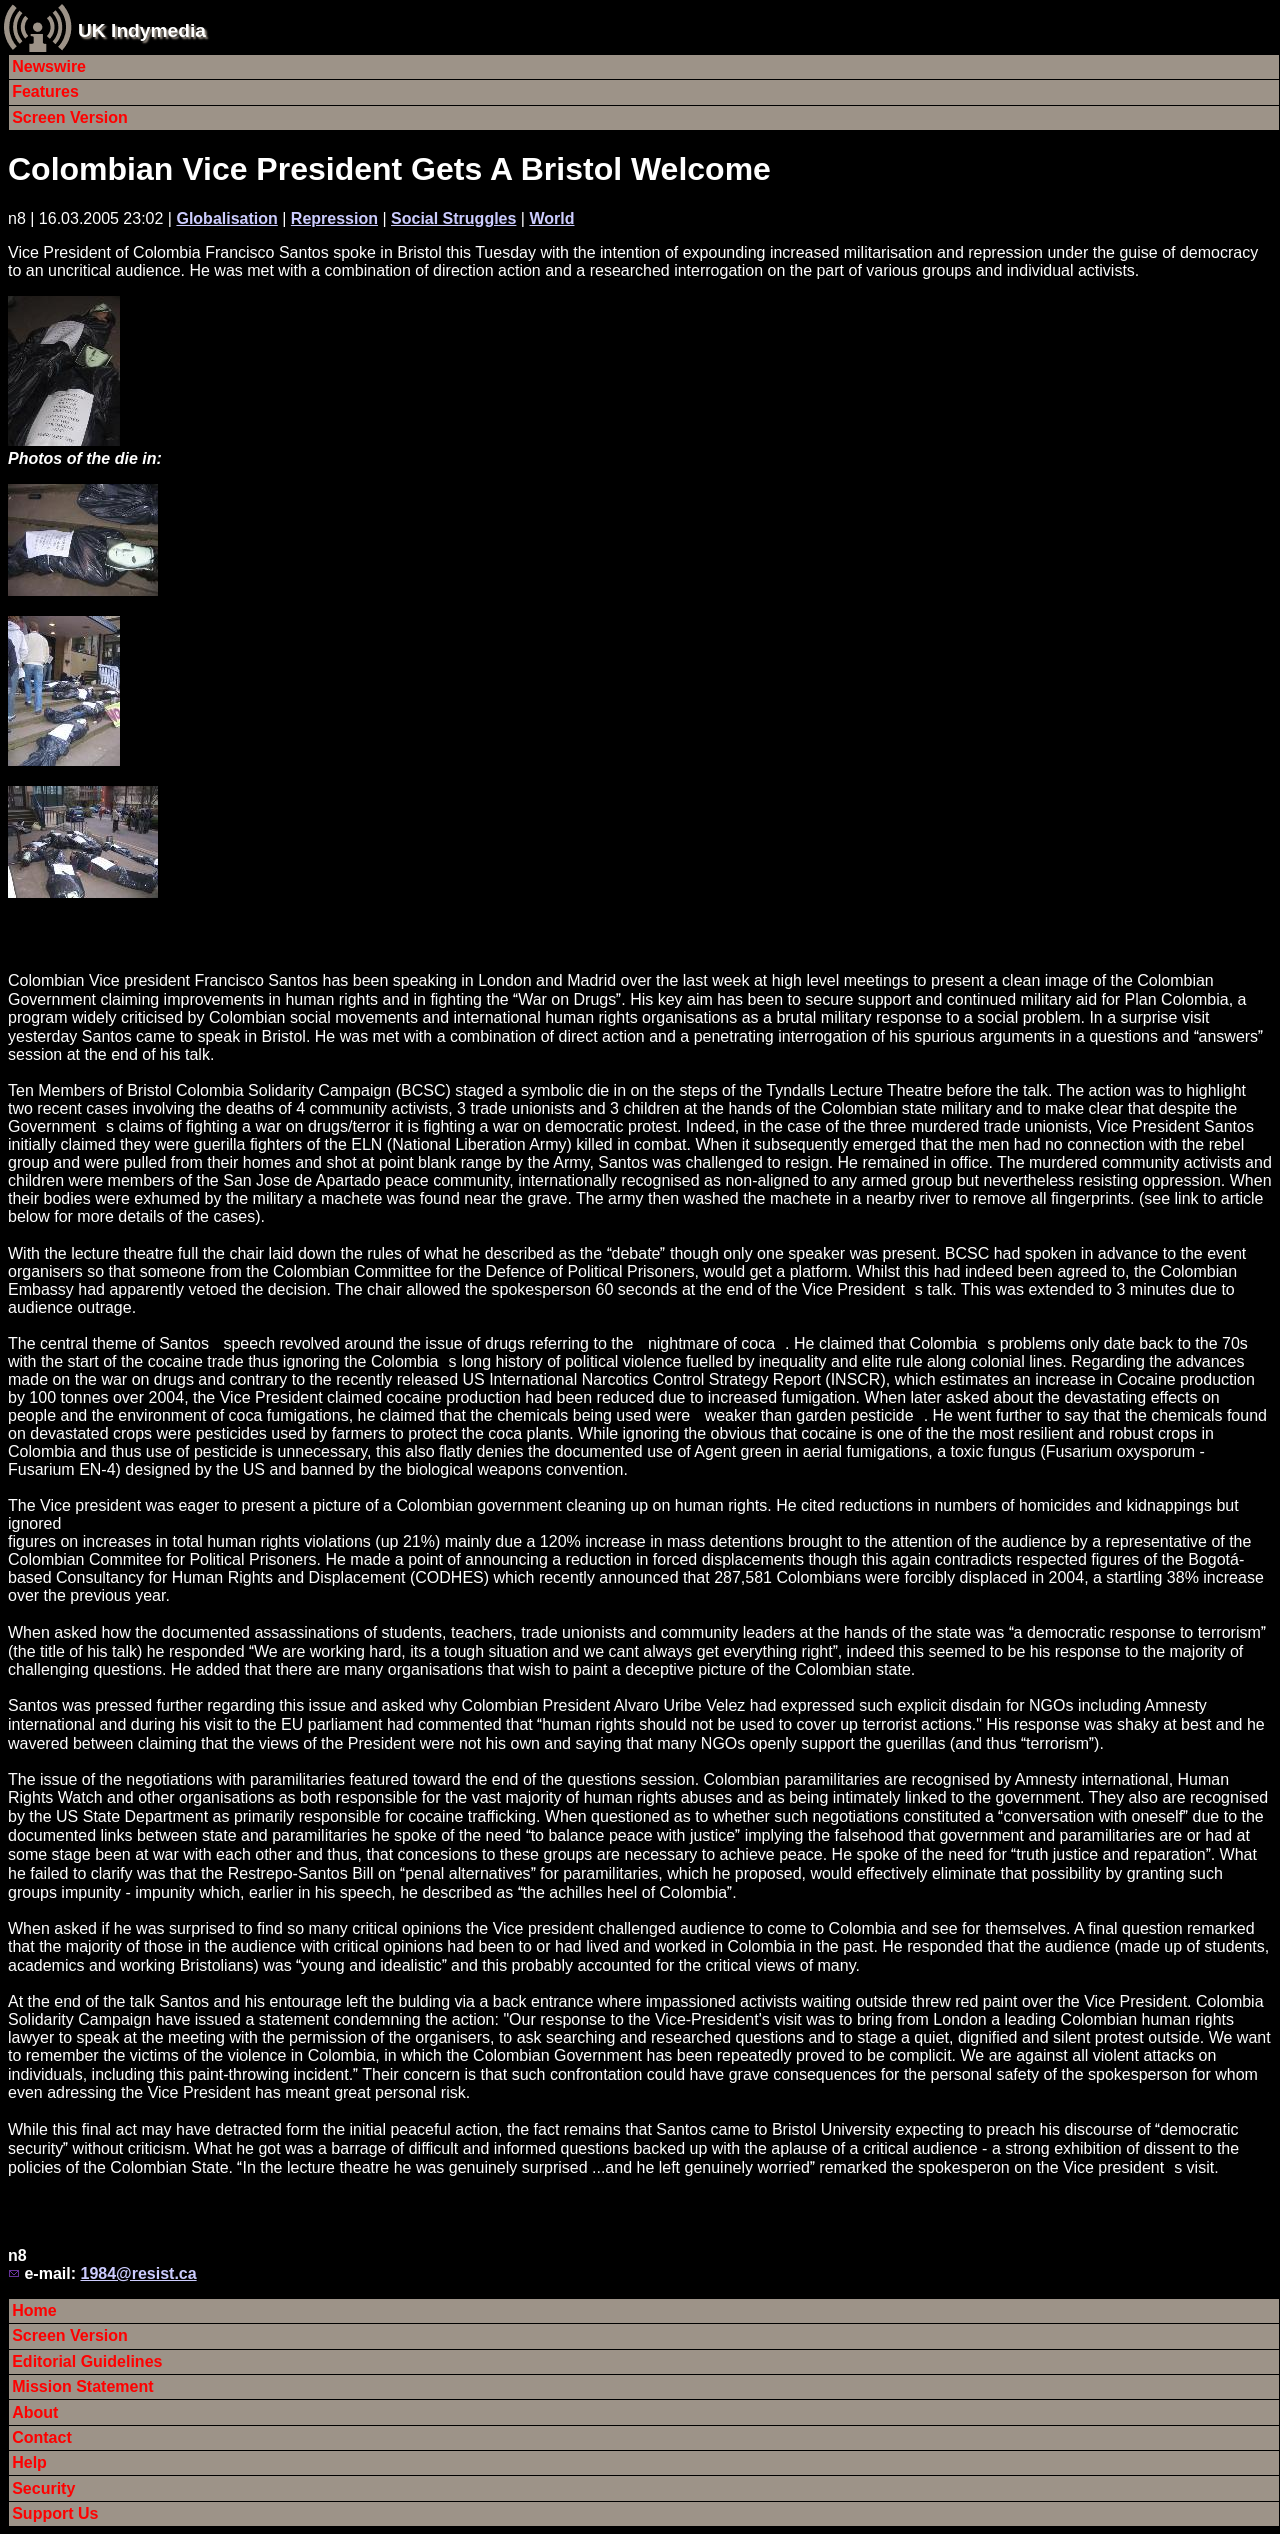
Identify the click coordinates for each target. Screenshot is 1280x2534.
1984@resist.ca (138, 2273)
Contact (42, 2437)
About (35, 2412)
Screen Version (70, 117)
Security (43, 2488)
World (551, 218)
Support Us (55, 2513)
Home (34, 2310)
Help (29, 2462)
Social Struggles (453, 218)
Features (45, 91)
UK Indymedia (142, 30)
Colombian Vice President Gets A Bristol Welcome (389, 169)
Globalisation (226, 218)
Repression (334, 218)
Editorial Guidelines (87, 2361)
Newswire (49, 66)
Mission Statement (82, 2386)
